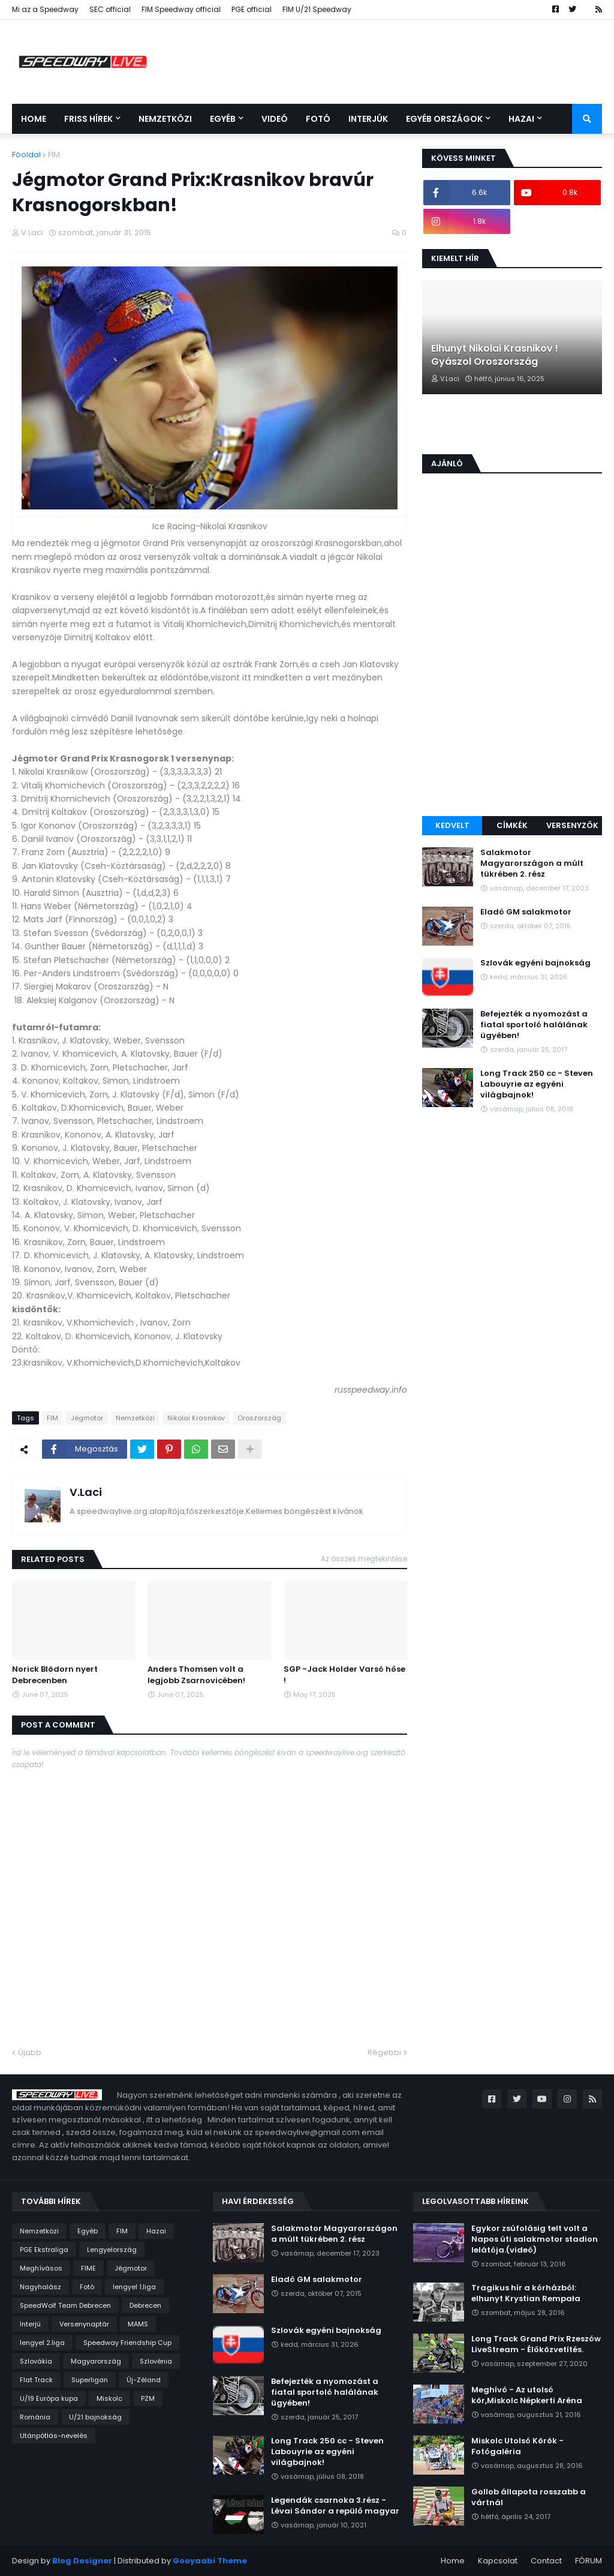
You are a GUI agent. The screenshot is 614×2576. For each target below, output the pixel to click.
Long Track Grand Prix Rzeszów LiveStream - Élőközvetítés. (536, 2344)
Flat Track (36, 2380)
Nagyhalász (40, 2287)
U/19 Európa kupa (49, 2398)
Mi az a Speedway (45, 9)
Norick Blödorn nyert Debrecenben (55, 1675)
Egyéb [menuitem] (223, 119)
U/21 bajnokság (95, 2417)
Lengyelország (112, 2249)
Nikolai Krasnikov (196, 1418)
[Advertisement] (512, 726)
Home (453, 2560)
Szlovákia (36, 2361)
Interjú (30, 2324)
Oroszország (259, 1418)
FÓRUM (588, 2560)
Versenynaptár (84, 2324)
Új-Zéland (144, 2380)
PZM (148, 2398)
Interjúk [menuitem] (368, 119)
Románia (35, 2417)
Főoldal (26, 154)
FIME (88, 2268)
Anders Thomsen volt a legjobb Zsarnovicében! (196, 1675)
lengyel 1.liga (134, 2287)
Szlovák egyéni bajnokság (535, 963)
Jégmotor (87, 1418)
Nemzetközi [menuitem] (165, 119)
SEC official (110, 9)
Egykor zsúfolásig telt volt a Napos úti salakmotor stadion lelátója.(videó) (534, 2239)
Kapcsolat (497, 2560)
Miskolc (109, 2398)
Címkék (512, 825)
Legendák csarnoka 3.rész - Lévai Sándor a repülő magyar (335, 2506)
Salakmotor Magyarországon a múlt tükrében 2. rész (531, 863)
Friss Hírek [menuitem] (88, 119)
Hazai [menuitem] (521, 119)
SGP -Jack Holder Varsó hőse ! (344, 1675)
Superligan (89, 2380)
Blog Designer (82, 2560)
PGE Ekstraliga (44, 2249)
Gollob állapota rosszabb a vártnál (528, 2497)
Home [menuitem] (33, 119)
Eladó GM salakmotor (525, 912)
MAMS (138, 2324)
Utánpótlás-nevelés (54, 2435)
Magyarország (96, 2361)
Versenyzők (572, 825)
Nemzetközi (135, 1418)
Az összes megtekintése (364, 1559)
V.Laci (86, 1492)
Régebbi (384, 2052)
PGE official (251, 9)
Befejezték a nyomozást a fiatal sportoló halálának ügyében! (534, 1025)
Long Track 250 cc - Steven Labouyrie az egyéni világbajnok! (536, 1084)
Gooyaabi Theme (210, 2560)
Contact (546, 2560)
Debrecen (145, 2305)
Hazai (156, 2231)
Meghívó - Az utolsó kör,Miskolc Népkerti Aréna (526, 2395)
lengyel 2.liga (42, 2342)
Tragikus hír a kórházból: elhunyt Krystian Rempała (525, 2293)
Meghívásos (41, 2268)
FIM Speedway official (181, 9)
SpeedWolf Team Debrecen (65, 2305)
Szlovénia (156, 2361)
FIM (54, 154)
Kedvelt (452, 825)
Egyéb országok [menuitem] (444, 119)
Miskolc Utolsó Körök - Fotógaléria (517, 2446)
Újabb (29, 2052)
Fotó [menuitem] (318, 119)
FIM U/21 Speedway (316, 9)
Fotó (87, 2287)
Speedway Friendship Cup (127, 2342)
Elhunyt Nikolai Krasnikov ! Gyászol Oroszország (494, 355)
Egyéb (87, 2231)
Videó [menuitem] (274, 119)
